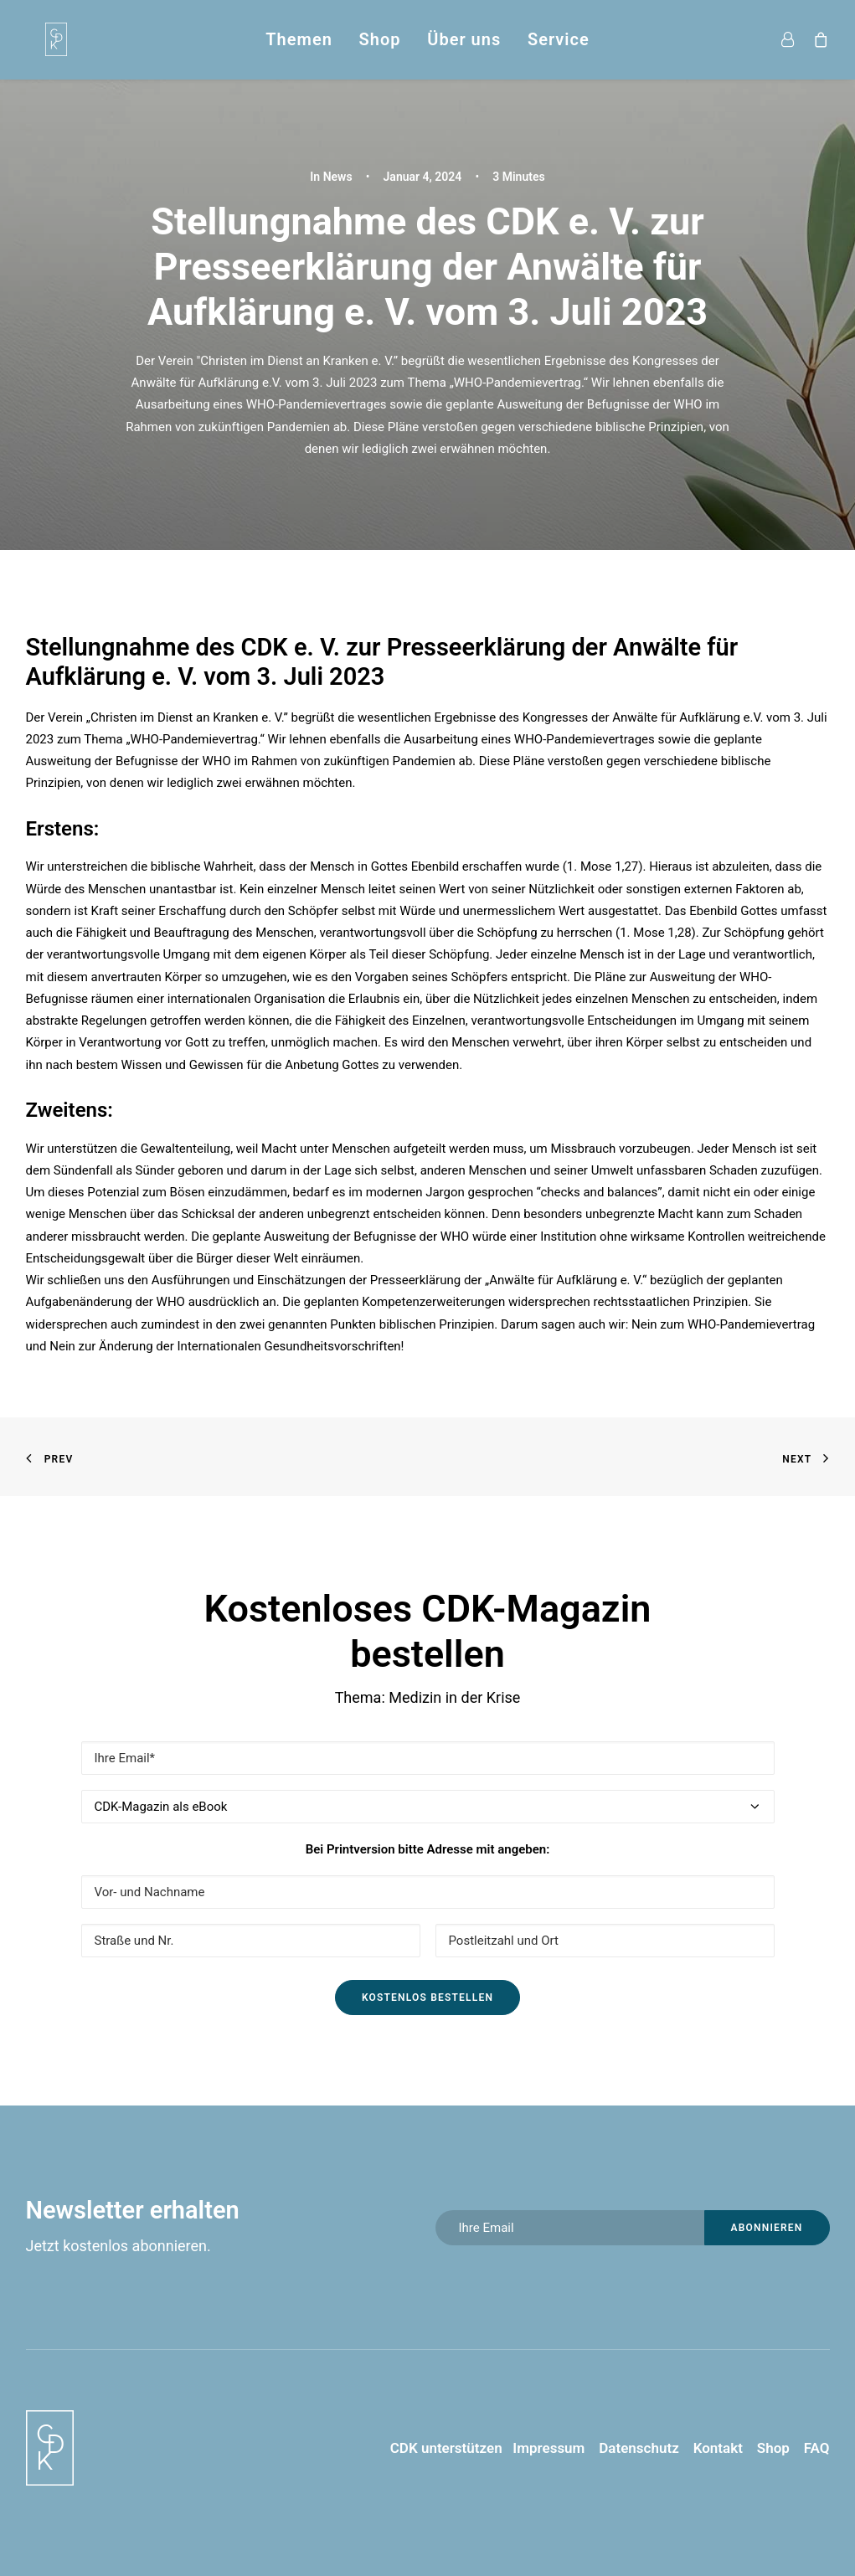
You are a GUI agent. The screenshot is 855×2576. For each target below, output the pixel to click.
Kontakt (718, 2448)
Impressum (543, 2448)
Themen (298, 39)
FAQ (817, 2448)
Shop (380, 39)
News (338, 176)
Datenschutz (638, 2448)
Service (559, 39)
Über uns (464, 39)
